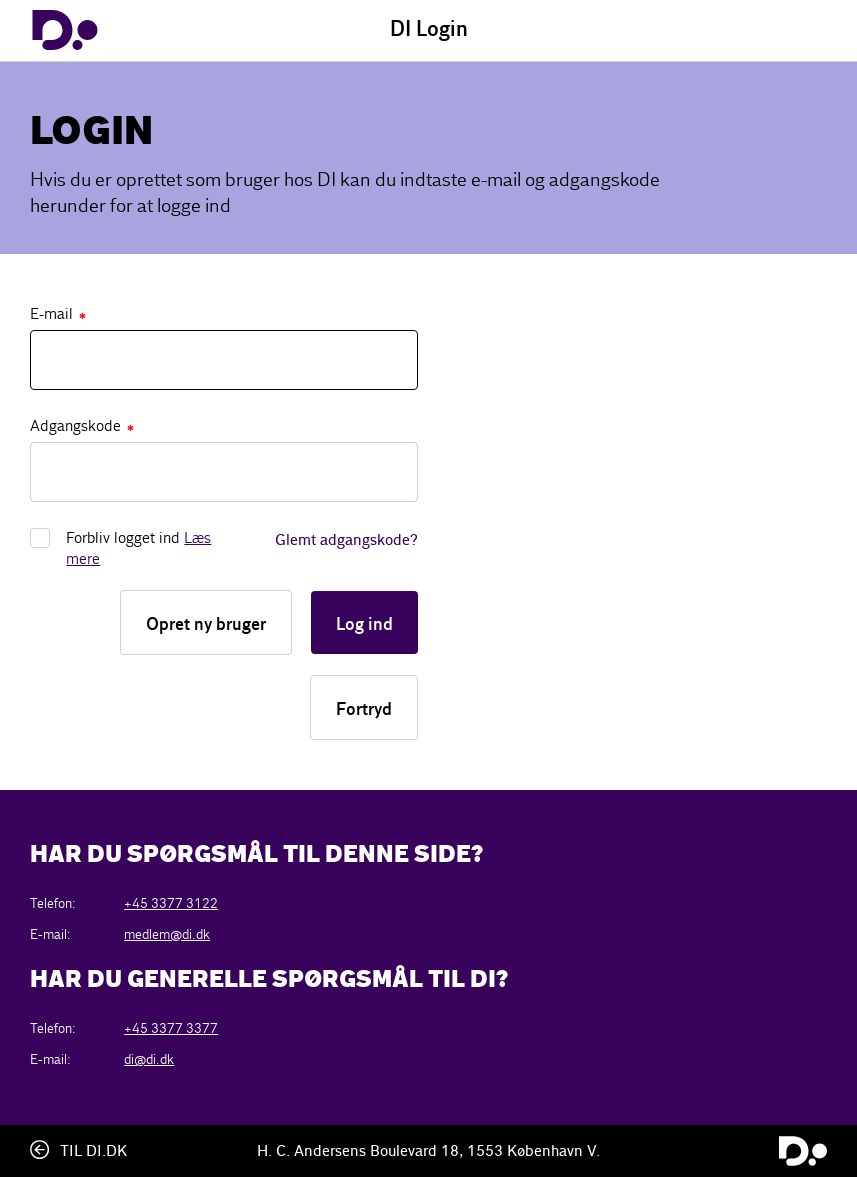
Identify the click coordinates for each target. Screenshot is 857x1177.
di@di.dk (149, 1059)
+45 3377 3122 (171, 903)
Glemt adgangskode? (346, 541)
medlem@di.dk (167, 934)
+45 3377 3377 (171, 1028)
